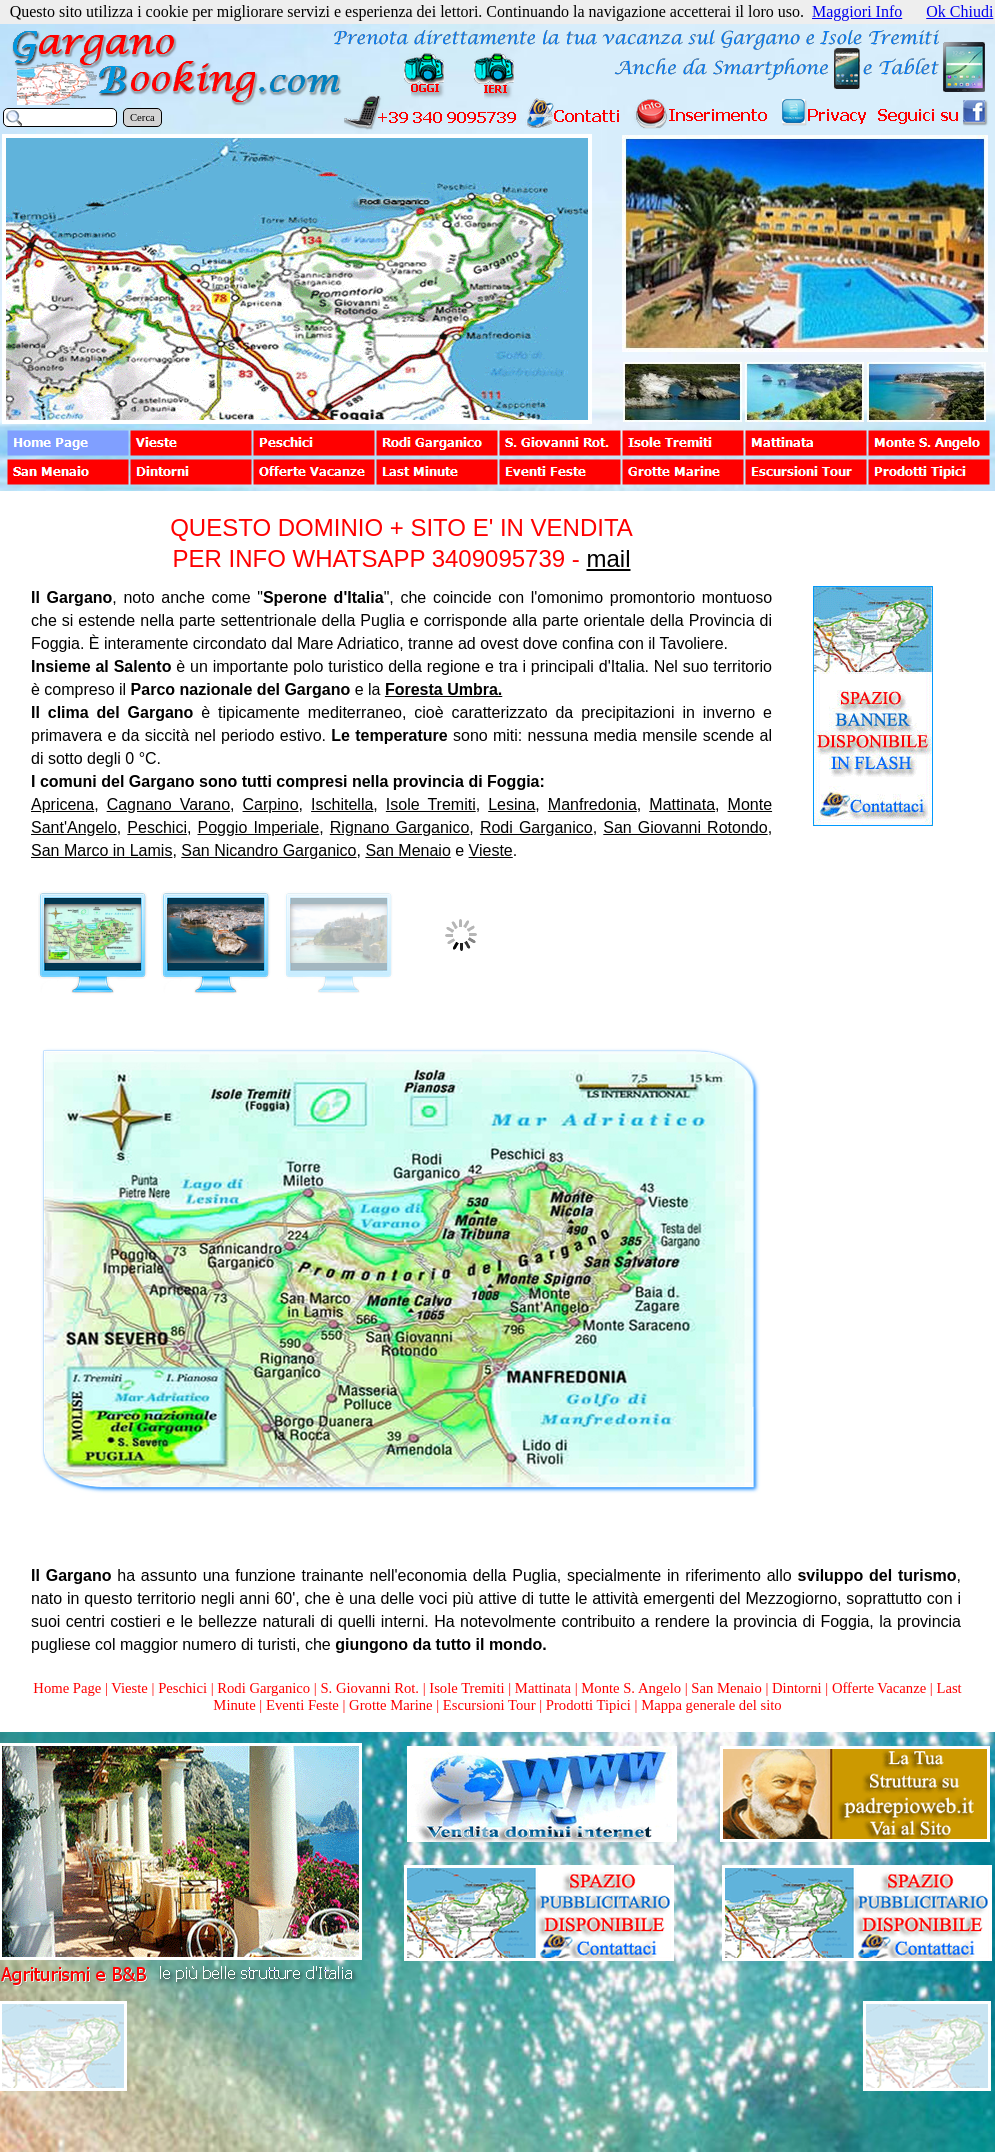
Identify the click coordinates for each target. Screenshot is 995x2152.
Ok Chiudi (959, 11)
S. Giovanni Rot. (369, 1688)
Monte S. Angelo (631, 1688)
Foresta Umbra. (443, 689)
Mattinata (682, 804)
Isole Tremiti (431, 804)
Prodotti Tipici (588, 1705)
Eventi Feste (304, 1705)
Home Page (67, 1688)
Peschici (157, 827)
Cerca (142, 117)
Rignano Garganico (400, 827)
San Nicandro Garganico (268, 850)
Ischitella (342, 804)
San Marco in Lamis (101, 850)
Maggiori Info (857, 11)
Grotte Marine (390, 1705)
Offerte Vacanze (879, 1688)
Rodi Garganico (536, 827)
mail (608, 558)
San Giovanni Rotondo (685, 827)
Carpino (271, 804)
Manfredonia (592, 804)
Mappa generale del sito (711, 1705)
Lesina (511, 804)
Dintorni (797, 1688)
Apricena (62, 804)
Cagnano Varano (168, 804)
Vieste (491, 850)
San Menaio (407, 850)
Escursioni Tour (489, 1705)
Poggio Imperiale (259, 827)
